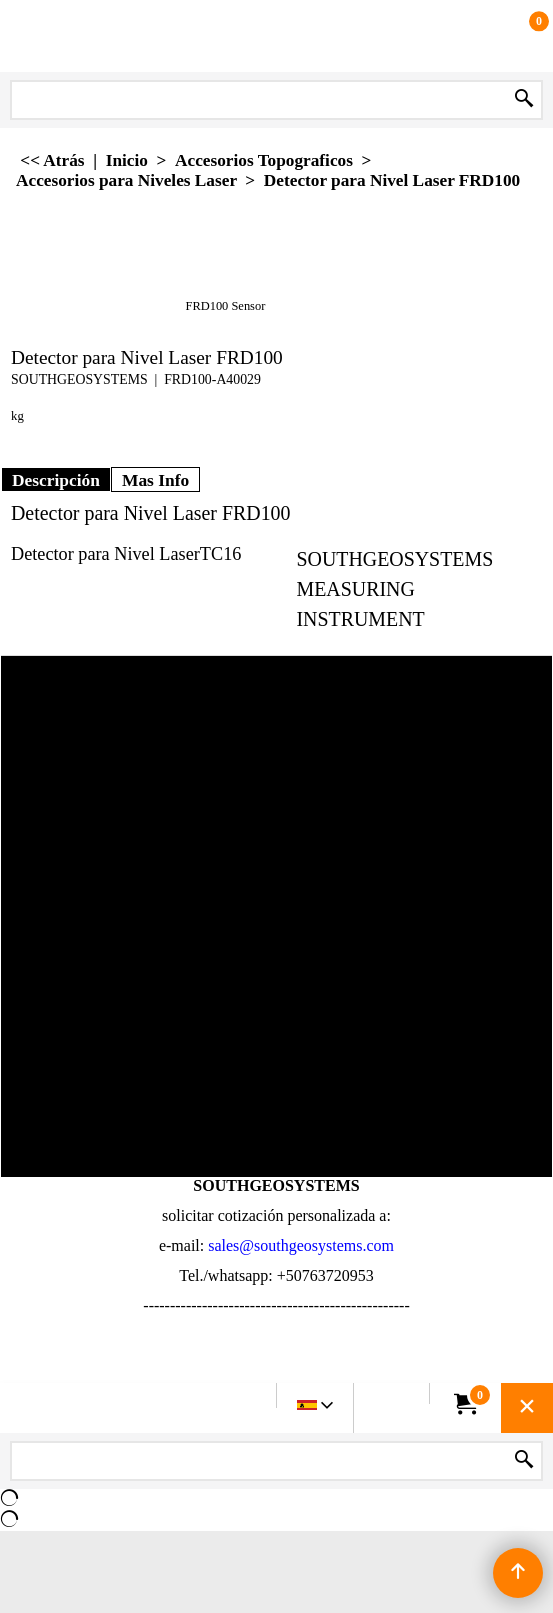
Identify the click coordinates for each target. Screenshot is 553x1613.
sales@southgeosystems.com (301, 1245)
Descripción (56, 480)
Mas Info (155, 480)
